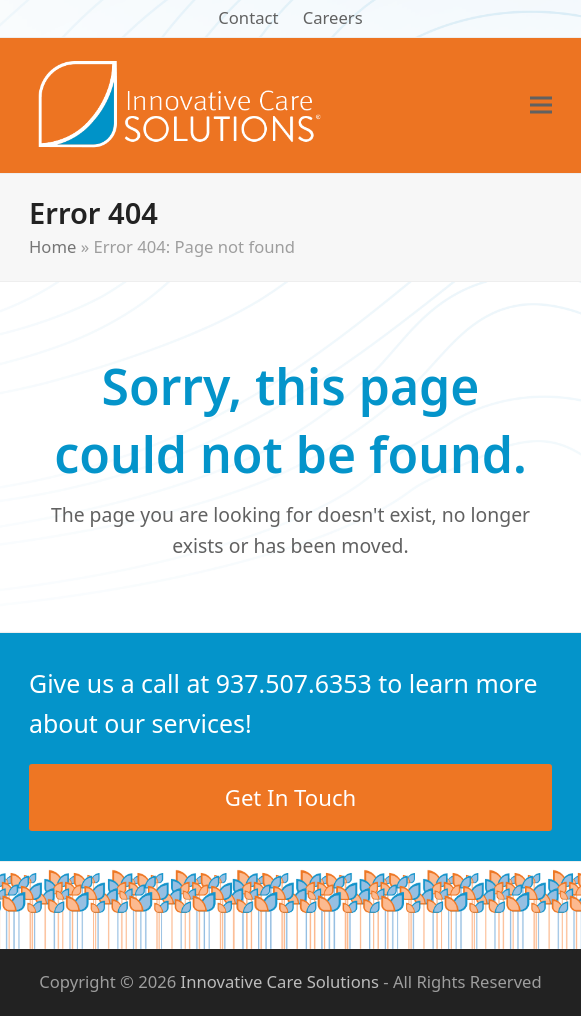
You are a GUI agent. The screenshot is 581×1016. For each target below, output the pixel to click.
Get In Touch (290, 797)
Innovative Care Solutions (280, 981)
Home (52, 246)
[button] (541, 105)
